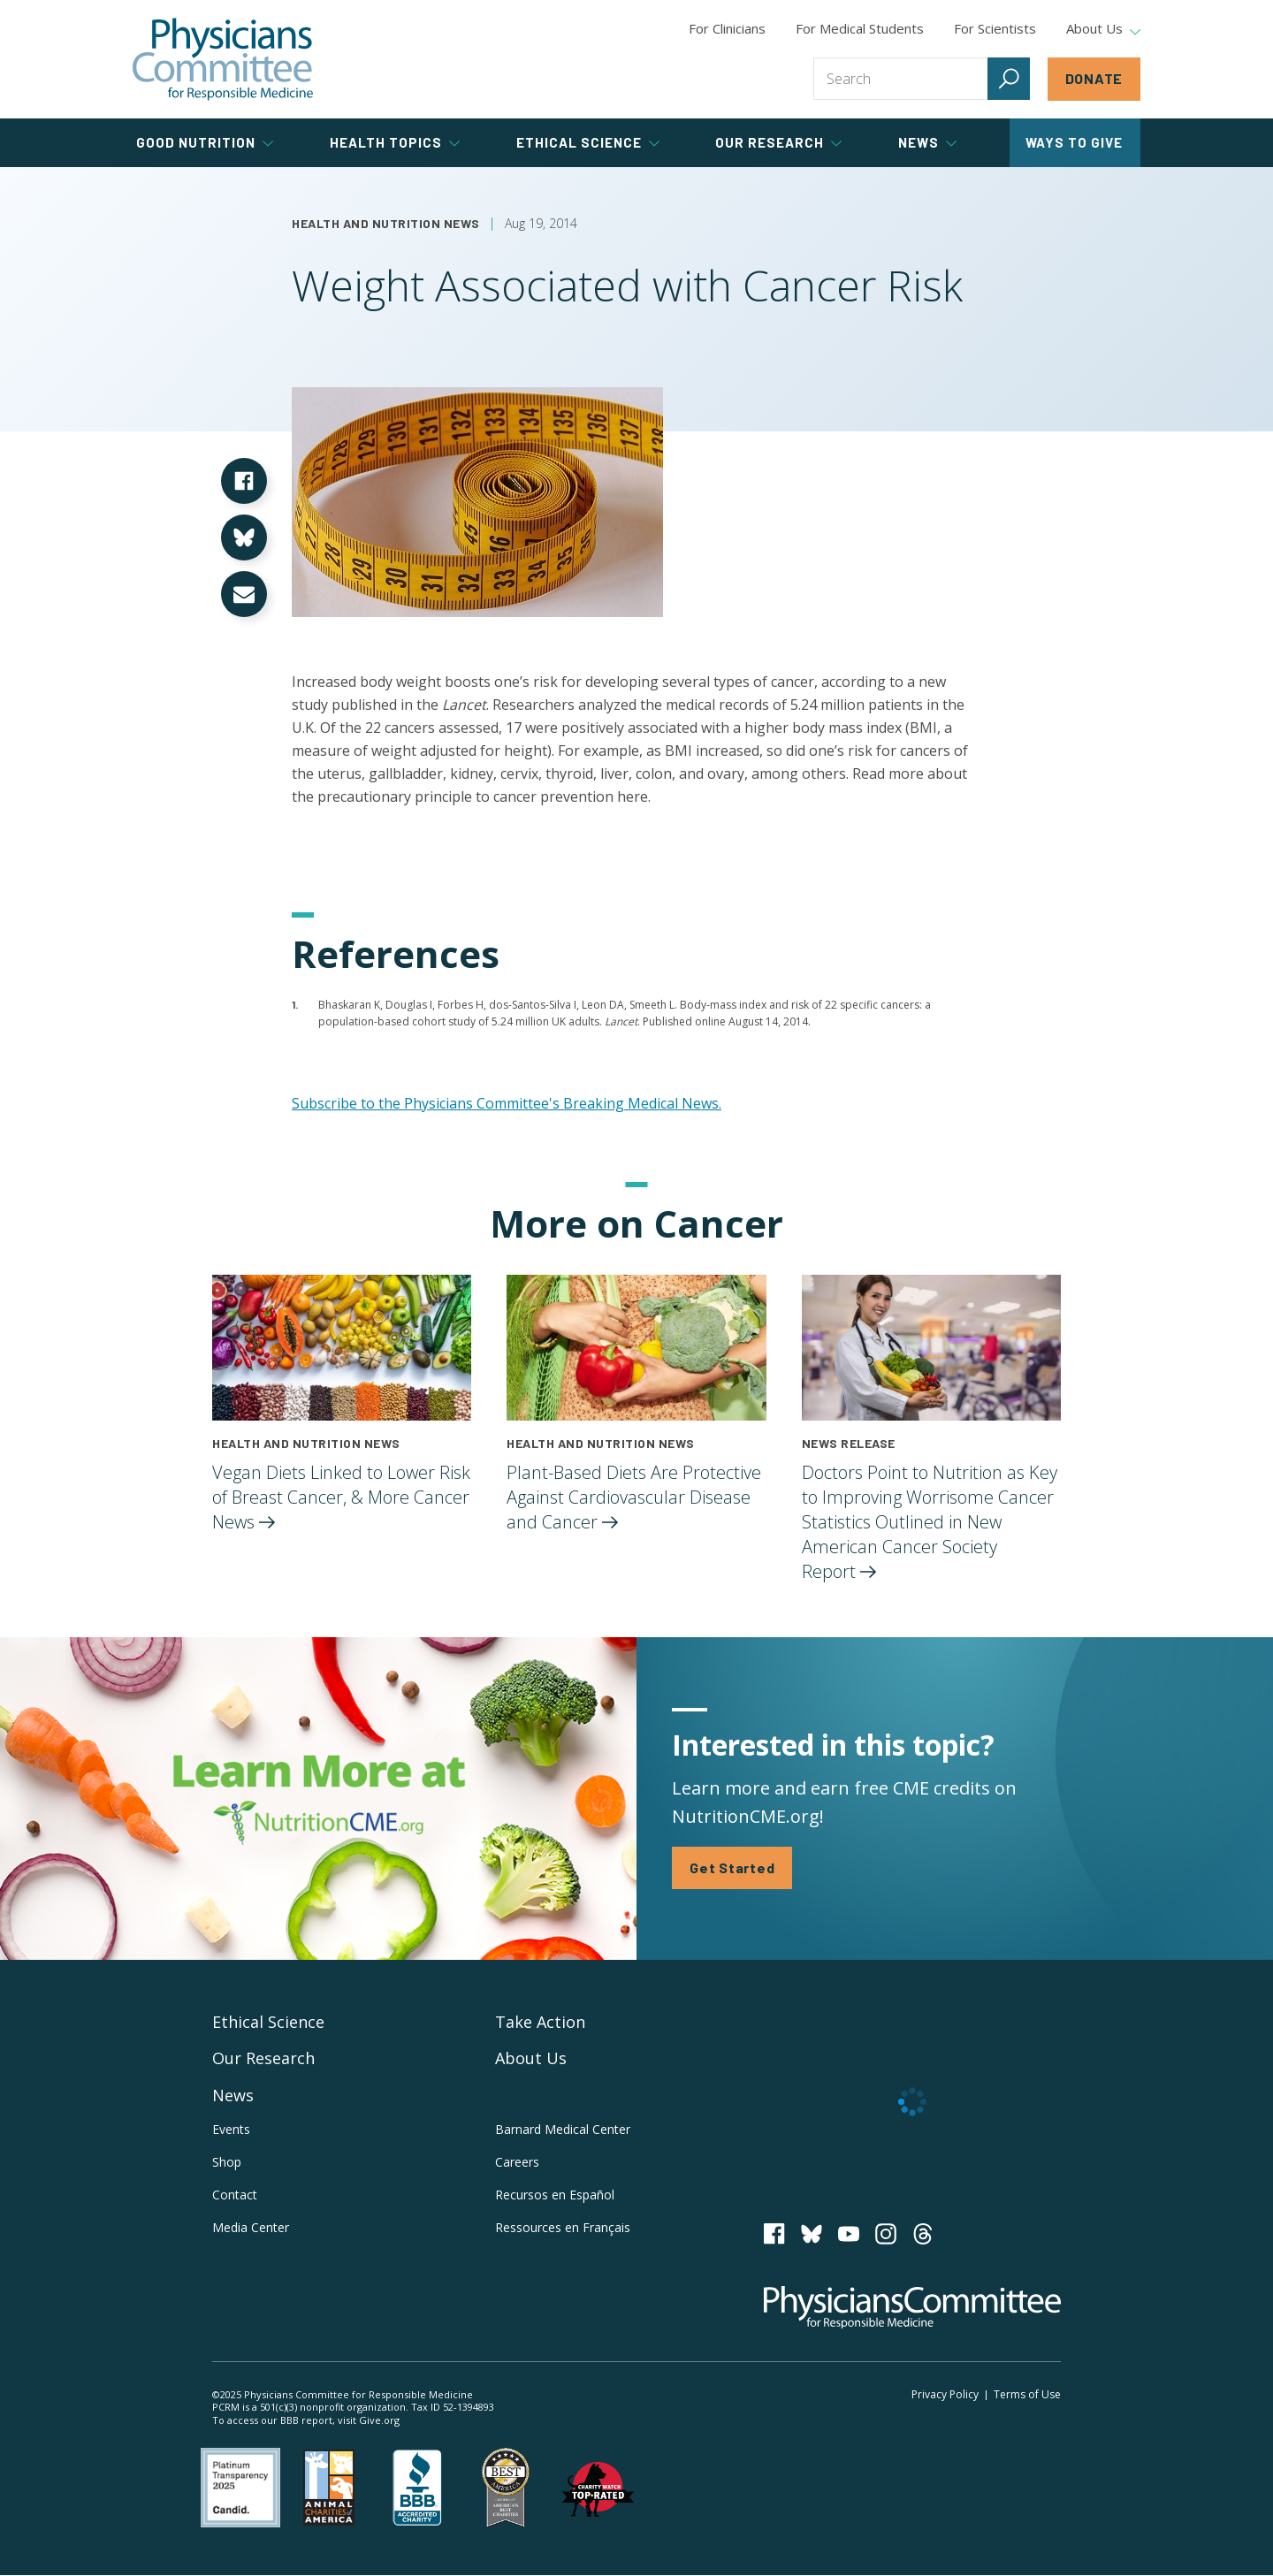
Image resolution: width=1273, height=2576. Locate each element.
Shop (226, 2161)
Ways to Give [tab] (1074, 142)
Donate (1094, 78)
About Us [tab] (1103, 29)
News (233, 2095)
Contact (234, 2194)
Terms (1027, 2394)
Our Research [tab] (778, 142)
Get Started (732, 1867)
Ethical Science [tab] (587, 142)
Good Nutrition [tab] (204, 142)
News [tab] (927, 142)
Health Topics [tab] (395, 142)
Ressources (562, 2227)
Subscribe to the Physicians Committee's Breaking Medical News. (506, 1103)
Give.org (379, 2420)
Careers (517, 2161)
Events (231, 2129)
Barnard (562, 2129)
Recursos (554, 2194)
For (860, 28)
